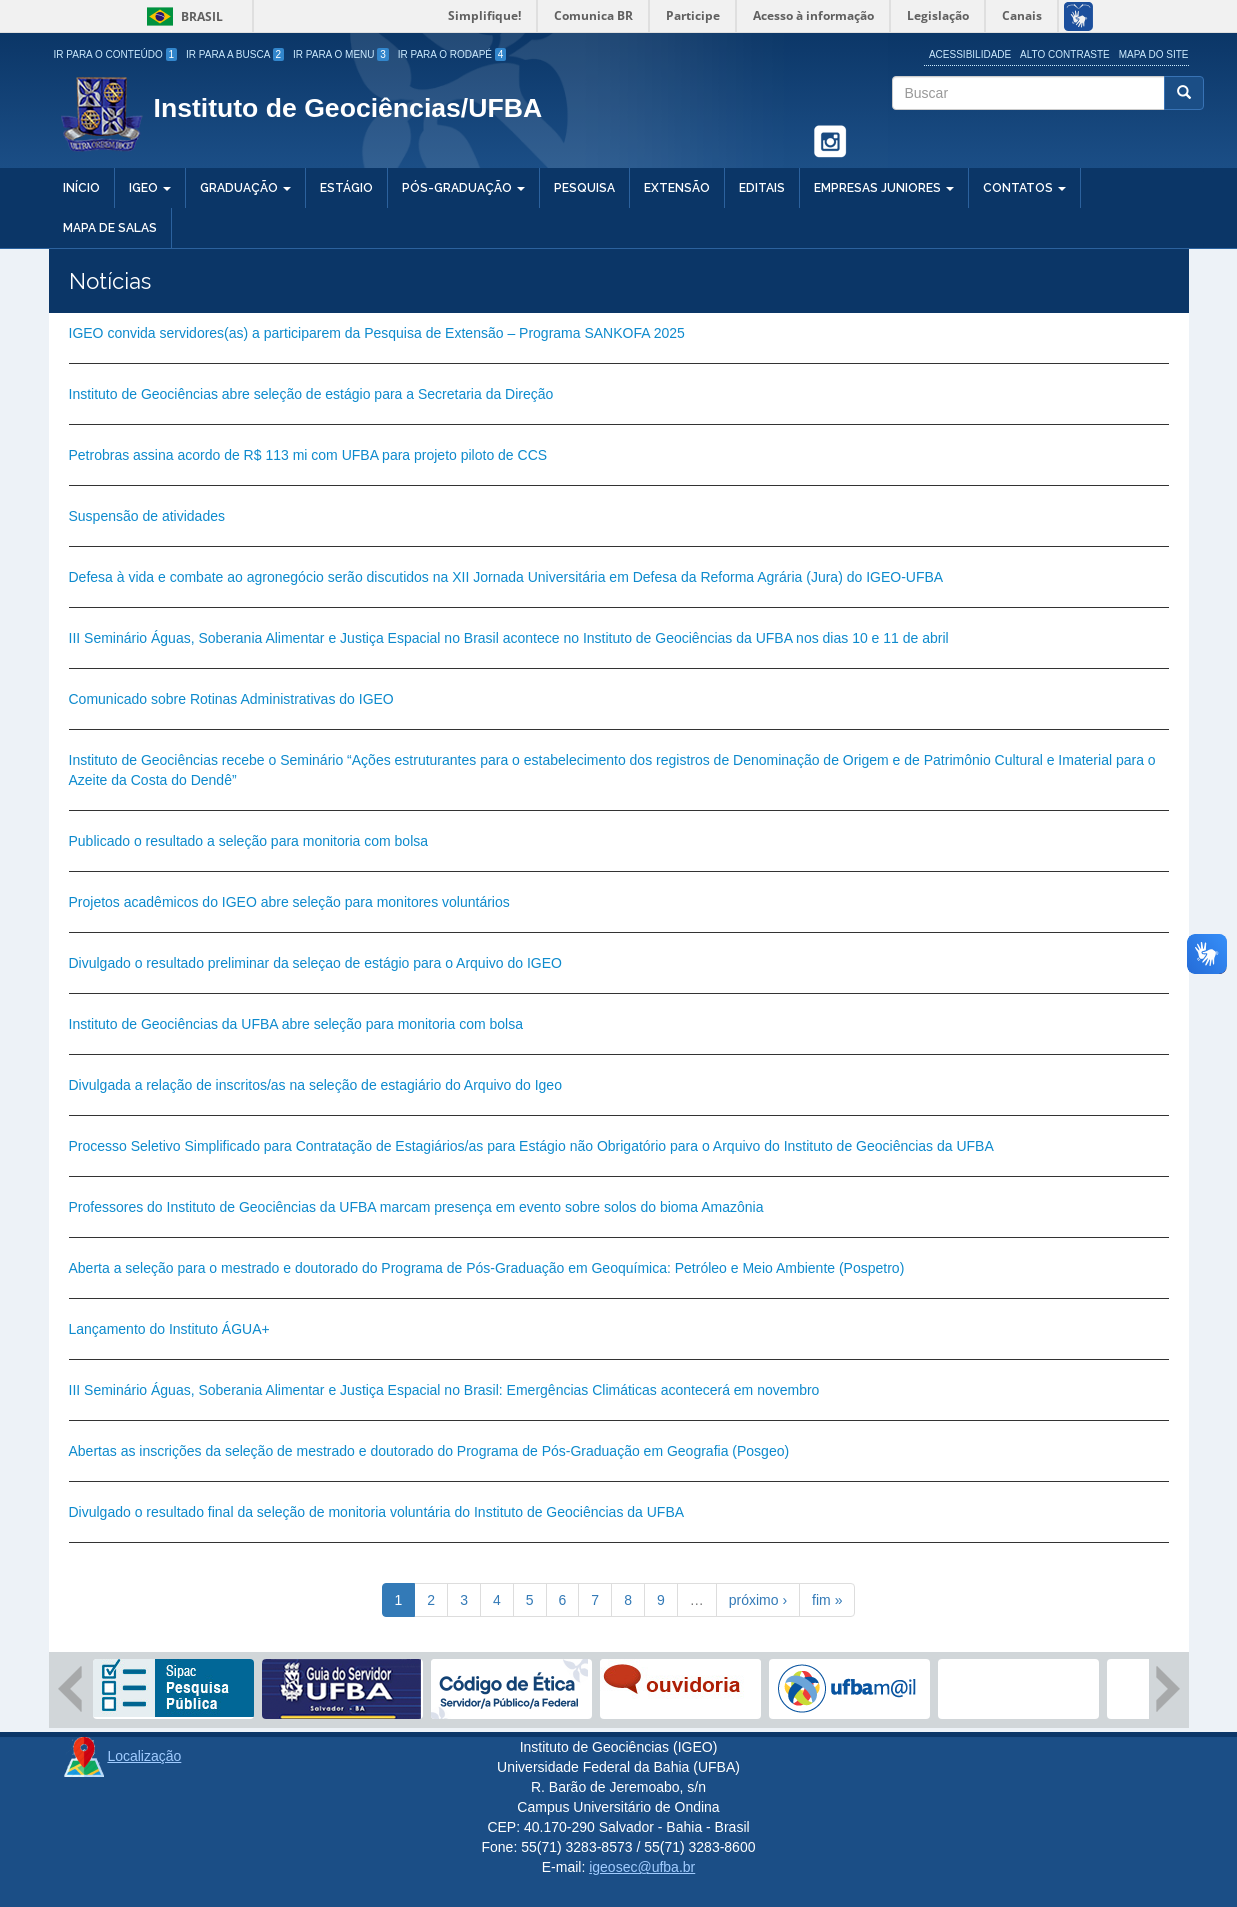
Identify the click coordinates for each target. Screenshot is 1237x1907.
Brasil (181, 16)
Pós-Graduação (463, 188)
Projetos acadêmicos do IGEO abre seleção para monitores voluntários (289, 902)
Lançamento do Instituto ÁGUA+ (169, 1329)
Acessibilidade (970, 54)
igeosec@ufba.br (642, 1867)
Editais (762, 188)
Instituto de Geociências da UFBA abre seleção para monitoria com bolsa (296, 1024)
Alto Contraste (1065, 54)
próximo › (758, 1600)
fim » (827, 1600)
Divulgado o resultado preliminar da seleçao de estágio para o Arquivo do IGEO (315, 963)
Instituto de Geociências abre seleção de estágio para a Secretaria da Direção (311, 394)
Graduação (245, 188)
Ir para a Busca (235, 54)
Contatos (1024, 188)
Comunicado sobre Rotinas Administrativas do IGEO (231, 699)
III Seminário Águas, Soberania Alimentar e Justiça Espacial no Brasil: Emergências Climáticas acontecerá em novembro (444, 1390)
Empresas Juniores (884, 188)
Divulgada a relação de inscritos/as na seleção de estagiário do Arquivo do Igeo (315, 1085)
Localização (144, 1756)
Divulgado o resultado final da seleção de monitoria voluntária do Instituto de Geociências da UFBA (377, 1512)
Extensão (677, 188)
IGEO (150, 188)
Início (81, 188)
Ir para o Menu (341, 54)
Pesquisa (584, 188)
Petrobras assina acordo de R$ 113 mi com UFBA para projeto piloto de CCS (308, 455)
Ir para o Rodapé (452, 54)
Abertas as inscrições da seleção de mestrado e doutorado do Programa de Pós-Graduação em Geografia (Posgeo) (429, 1451)
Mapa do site (1154, 54)
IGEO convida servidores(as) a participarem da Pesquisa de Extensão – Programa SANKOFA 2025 (377, 333)
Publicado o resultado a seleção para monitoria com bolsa (249, 841)
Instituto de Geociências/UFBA (348, 108)
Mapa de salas (110, 228)
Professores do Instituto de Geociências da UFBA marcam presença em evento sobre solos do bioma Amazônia (416, 1207)
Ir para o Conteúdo (116, 54)
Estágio (346, 188)
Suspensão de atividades (147, 516)
